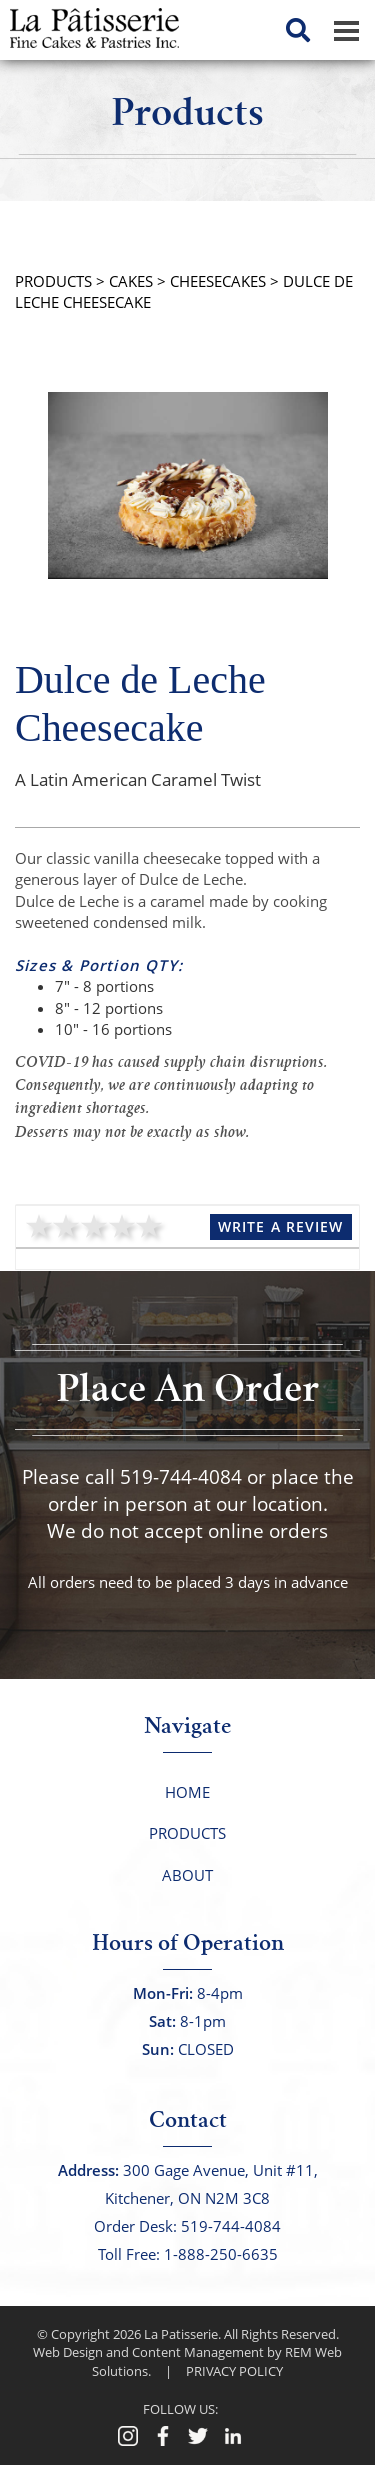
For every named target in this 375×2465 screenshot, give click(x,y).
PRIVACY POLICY (234, 2371)
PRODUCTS (53, 281)
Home (187, 1792)
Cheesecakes (218, 281)
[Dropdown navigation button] (346, 30)
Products (187, 1833)
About (187, 1875)
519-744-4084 (181, 1477)
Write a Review (281, 1226)
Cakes (131, 281)
